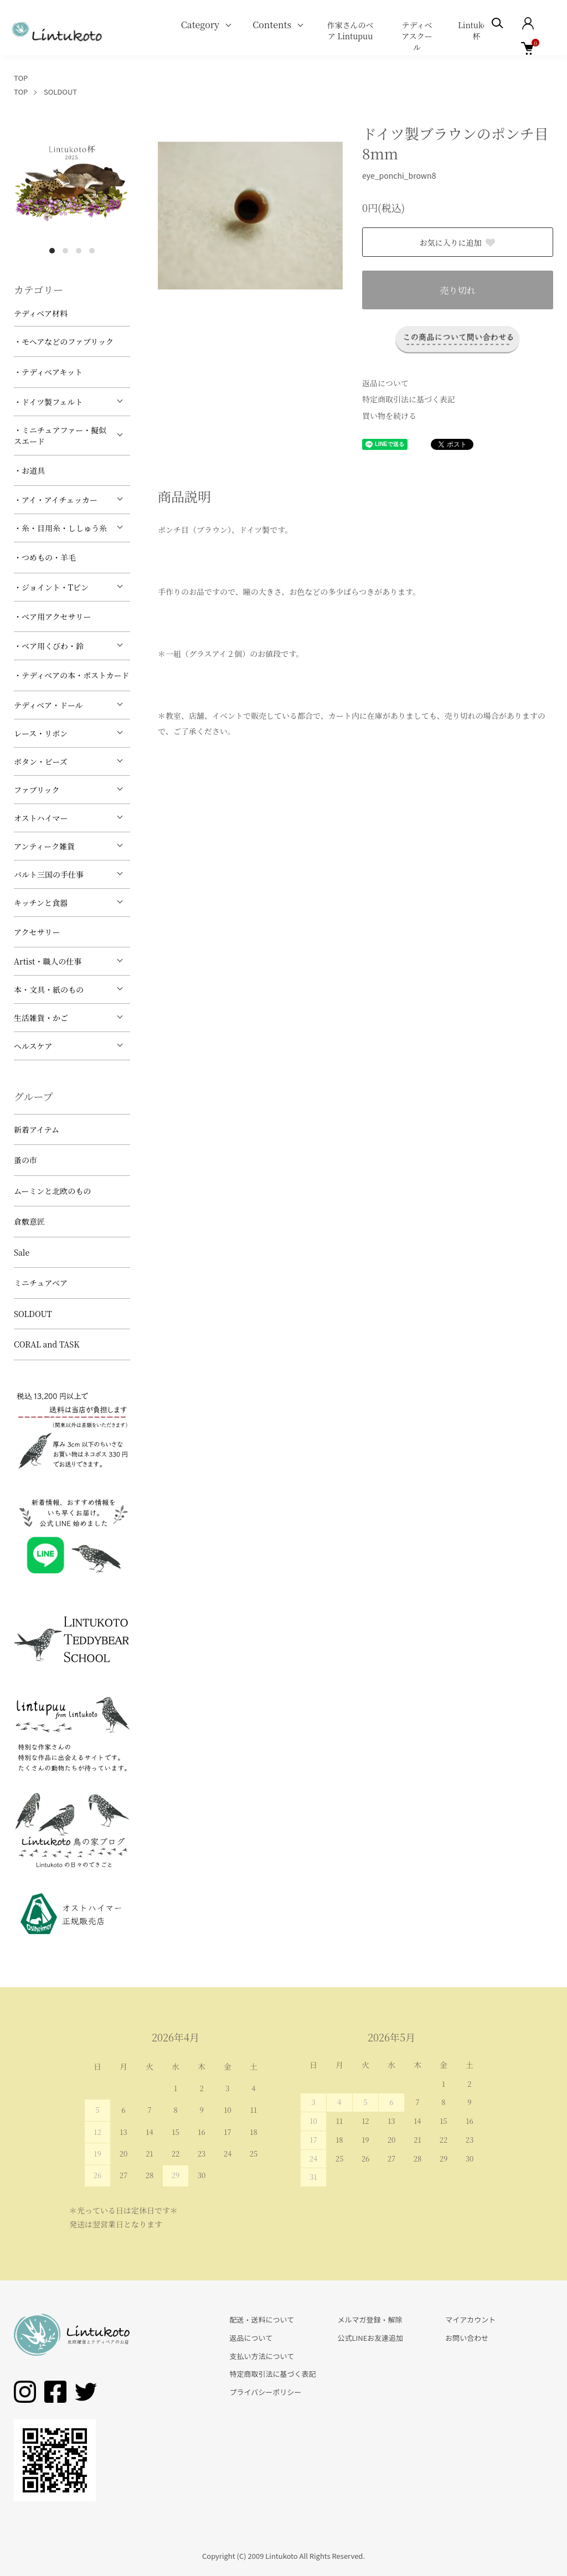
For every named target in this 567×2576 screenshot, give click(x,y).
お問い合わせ (466, 2338)
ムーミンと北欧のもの (52, 1190)
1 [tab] (52, 250)
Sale (21, 1252)
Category (200, 24)
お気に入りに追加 (458, 242)
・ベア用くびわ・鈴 (49, 645)
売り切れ (457, 290)
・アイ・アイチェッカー (55, 499)
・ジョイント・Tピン (51, 587)
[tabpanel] (72, 181)
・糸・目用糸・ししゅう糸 (60, 527)
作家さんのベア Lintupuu (350, 30)
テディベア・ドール (48, 705)
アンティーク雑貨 (44, 846)
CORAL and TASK (47, 1344)
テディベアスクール (416, 36)
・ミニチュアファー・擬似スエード (60, 435)
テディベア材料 (41, 313)
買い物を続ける (389, 415)
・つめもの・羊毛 (45, 557)
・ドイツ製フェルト (48, 401)
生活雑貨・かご (41, 1017)
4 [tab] (92, 250)
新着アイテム (36, 1129)
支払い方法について (262, 2356)
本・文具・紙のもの (49, 989)
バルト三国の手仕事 (49, 874)
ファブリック (37, 789)
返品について (385, 382)
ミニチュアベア (41, 1282)
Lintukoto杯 (476, 30)
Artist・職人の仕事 (47, 961)
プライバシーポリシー (266, 2392)
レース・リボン (41, 733)
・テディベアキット (48, 371)
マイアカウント (470, 2319)
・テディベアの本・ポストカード (71, 675)
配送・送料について (262, 2319)
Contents (271, 24)
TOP (21, 77)
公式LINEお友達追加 (370, 2338)
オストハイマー (41, 817)
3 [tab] (78, 250)
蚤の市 (25, 1159)
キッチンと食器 (41, 902)
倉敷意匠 (29, 1221)
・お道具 (29, 470)
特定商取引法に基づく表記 (408, 399)
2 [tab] (65, 250)
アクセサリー (37, 931)
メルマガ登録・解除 (369, 2319)
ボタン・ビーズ (41, 761)
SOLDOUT (60, 91)
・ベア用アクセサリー (52, 616)
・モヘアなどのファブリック (64, 341)
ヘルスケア (33, 1045)
